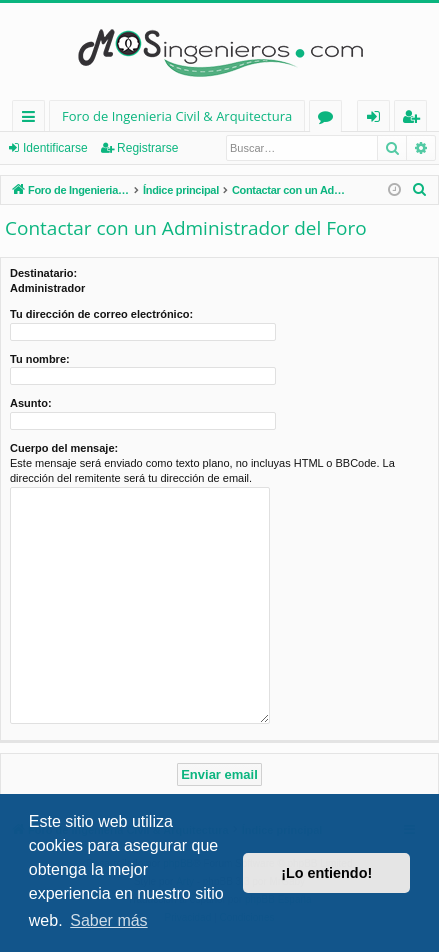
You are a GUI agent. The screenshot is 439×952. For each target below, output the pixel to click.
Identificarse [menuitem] (378, 119)
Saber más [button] (108, 920)
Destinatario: (43, 273)
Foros (329, 119)
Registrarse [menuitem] (415, 119)
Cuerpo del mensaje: (64, 448)
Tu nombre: (40, 359)
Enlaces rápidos (32, 119)
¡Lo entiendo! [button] (326, 873)
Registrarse (147, 148)
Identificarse (55, 148)
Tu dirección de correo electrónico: (101, 314)
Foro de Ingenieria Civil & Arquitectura (177, 116)
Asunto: (31, 403)
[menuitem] (420, 190)
